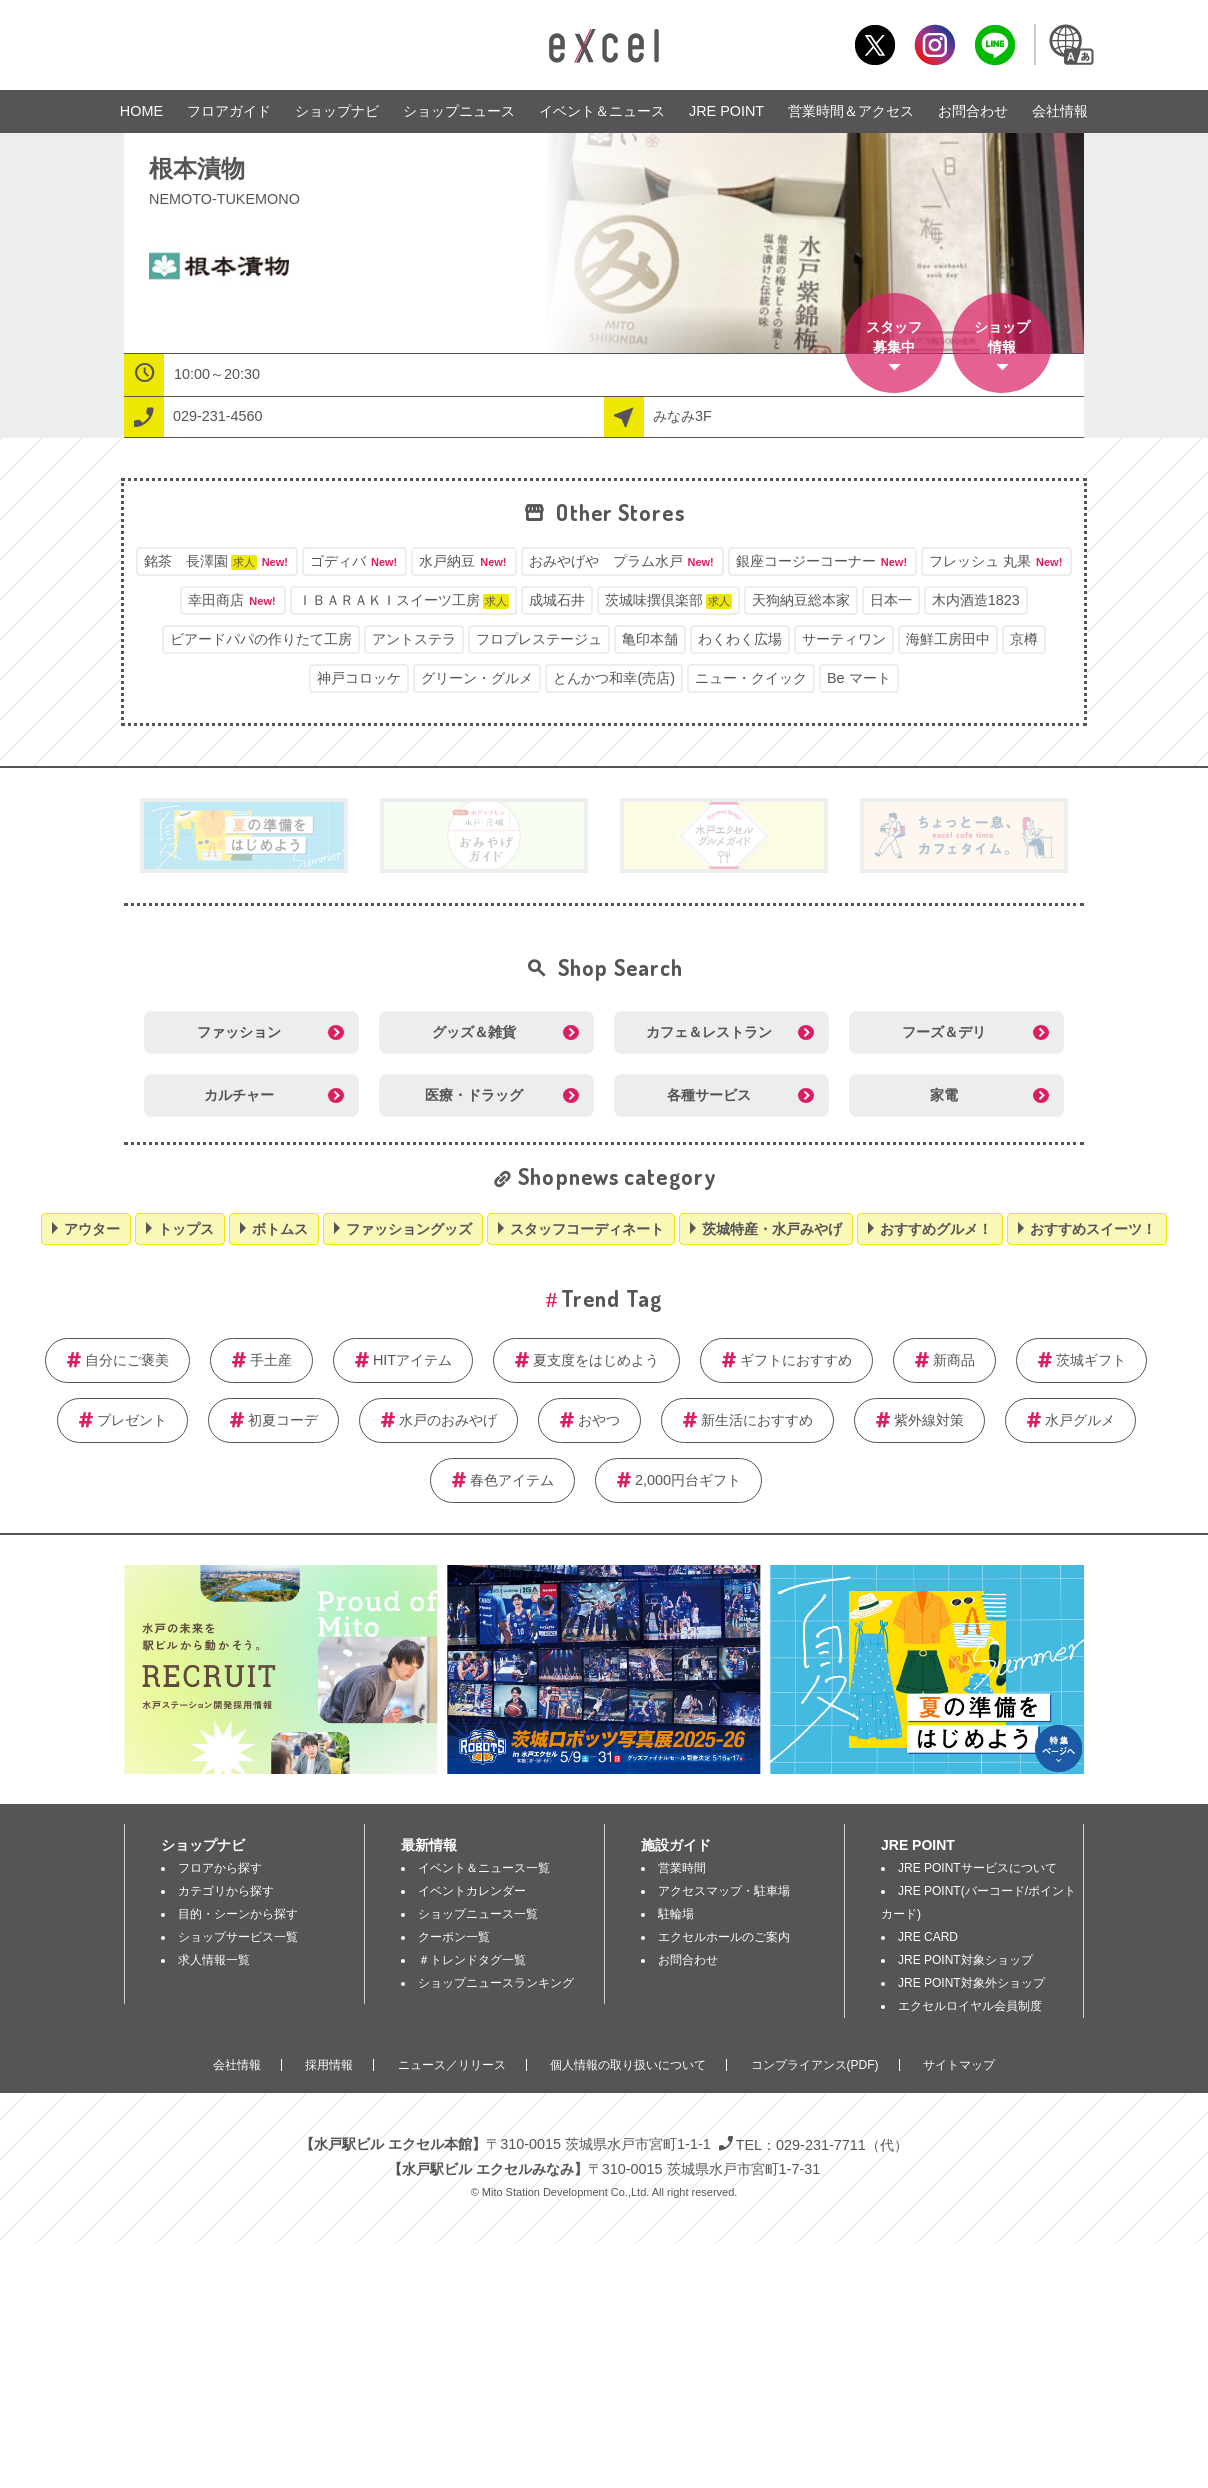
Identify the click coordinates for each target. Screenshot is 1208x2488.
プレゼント (132, 1420)
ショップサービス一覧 (238, 1937)
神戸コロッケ (359, 678)
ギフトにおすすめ (796, 1360)
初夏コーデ (283, 1420)
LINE (994, 44)
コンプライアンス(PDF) (815, 2065)
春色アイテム (512, 1480)
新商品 (954, 1360)
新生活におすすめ (757, 1420)
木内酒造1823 (976, 600)
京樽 (1024, 639)
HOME (141, 111)
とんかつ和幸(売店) (614, 678)
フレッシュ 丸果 (996, 561)
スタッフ (894, 338)
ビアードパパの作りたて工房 (261, 639)
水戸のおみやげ (448, 1420)
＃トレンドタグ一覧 (472, 1960)
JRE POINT (726, 111)
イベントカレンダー (472, 1891)
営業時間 (682, 1868)
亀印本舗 (650, 639)
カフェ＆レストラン (709, 1032)
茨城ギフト (1091, 1360)
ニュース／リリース (452, 2065)
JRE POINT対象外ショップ (971, 1983)
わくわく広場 (740, 639)
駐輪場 (676, 1914)
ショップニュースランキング (496, 1983)
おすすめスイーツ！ (1093, 1229)
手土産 (271, 1360)
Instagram (934, 44)
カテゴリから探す (226, 1891)
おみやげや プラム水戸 (622, 561)
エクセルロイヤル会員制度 (970, 2006)
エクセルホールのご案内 (724, 1937)
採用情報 (329, 2065)
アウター (92, 1229)
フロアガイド (229, 111)
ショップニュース (459, 111)
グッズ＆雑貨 (474, 1032)
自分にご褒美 (127, 1360)
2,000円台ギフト (688, 1480)
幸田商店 (232, 600)
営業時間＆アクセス (851, 111)
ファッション (239, 1032)
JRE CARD (928, 1937)
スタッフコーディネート (587, 1229)
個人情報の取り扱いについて (628, 2065)
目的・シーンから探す (238, 1914)
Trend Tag (611, 1298)
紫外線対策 (929, 1420)
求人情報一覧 (214, 1960)
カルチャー (239, 1095)
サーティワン (844, 639)
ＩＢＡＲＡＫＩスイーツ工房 (403, 600)
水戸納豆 (463, 561)
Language (1070, 44)
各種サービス (709, 1095)
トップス (186, 1229)
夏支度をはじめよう (596, 1360)
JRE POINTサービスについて (977, 1868)
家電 (944, 1095)
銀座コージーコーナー (822, 561)
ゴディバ (354, 561)
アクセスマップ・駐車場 (724, 1891)
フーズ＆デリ (944, 1032)
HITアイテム (412, 1360)
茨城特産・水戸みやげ (772, 1229)
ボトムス (280, 1229)
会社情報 (1060, 111)
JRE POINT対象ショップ (965, 1960)
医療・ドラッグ (474, 1095)
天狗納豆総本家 (801, 600)
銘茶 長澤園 (217, 561)
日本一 (891, 600)
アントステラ (414, 639)
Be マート (859, 678)
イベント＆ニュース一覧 (484, 1868)
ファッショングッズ (409, 1229)
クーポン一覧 (454, 1937)
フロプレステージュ (539, 639)
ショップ (1002, 338)
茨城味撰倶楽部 (668, 600)
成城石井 (557, 600)
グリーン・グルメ (477, 678)
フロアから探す (220, 1868)
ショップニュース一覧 (478, 1914)
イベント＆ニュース (602, 111)
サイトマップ (959, 2065)
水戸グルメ (1080, 1420)
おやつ (599, 1420)
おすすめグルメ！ (936, 1229)
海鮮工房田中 (948, 639)
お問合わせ (973, 111)
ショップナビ (337, 111)
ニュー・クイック (751, 678)
